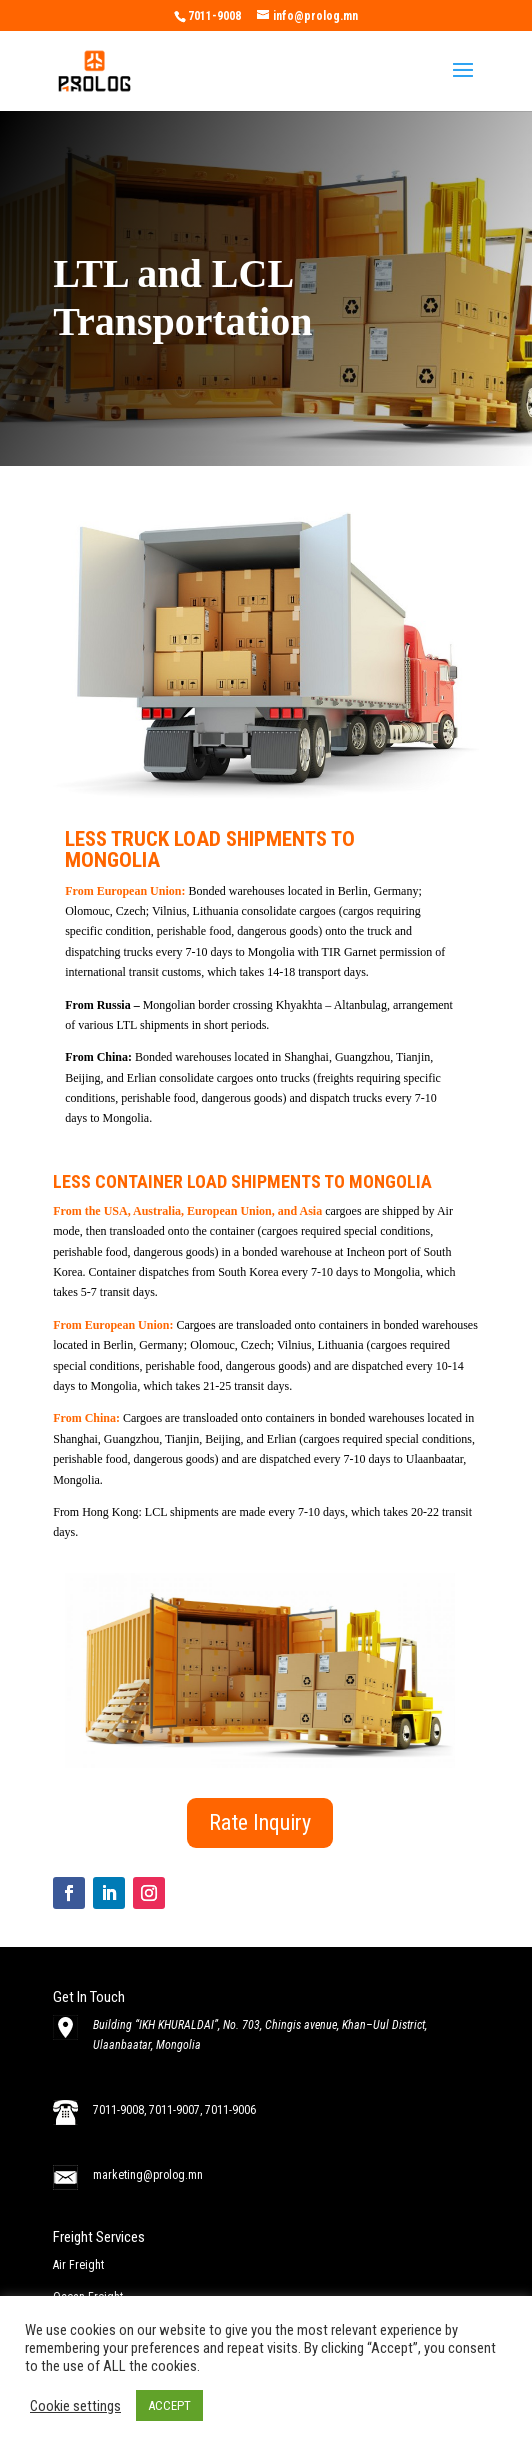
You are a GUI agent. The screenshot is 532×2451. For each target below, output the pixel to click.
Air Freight (78, 2265)
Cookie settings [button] (75, 2406)
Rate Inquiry (260, 1822)
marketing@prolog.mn (148, 2175)
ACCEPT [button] (169, 2405)
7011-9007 (174, 2110)
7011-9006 (230, 2110)
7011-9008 (118, 2110)
